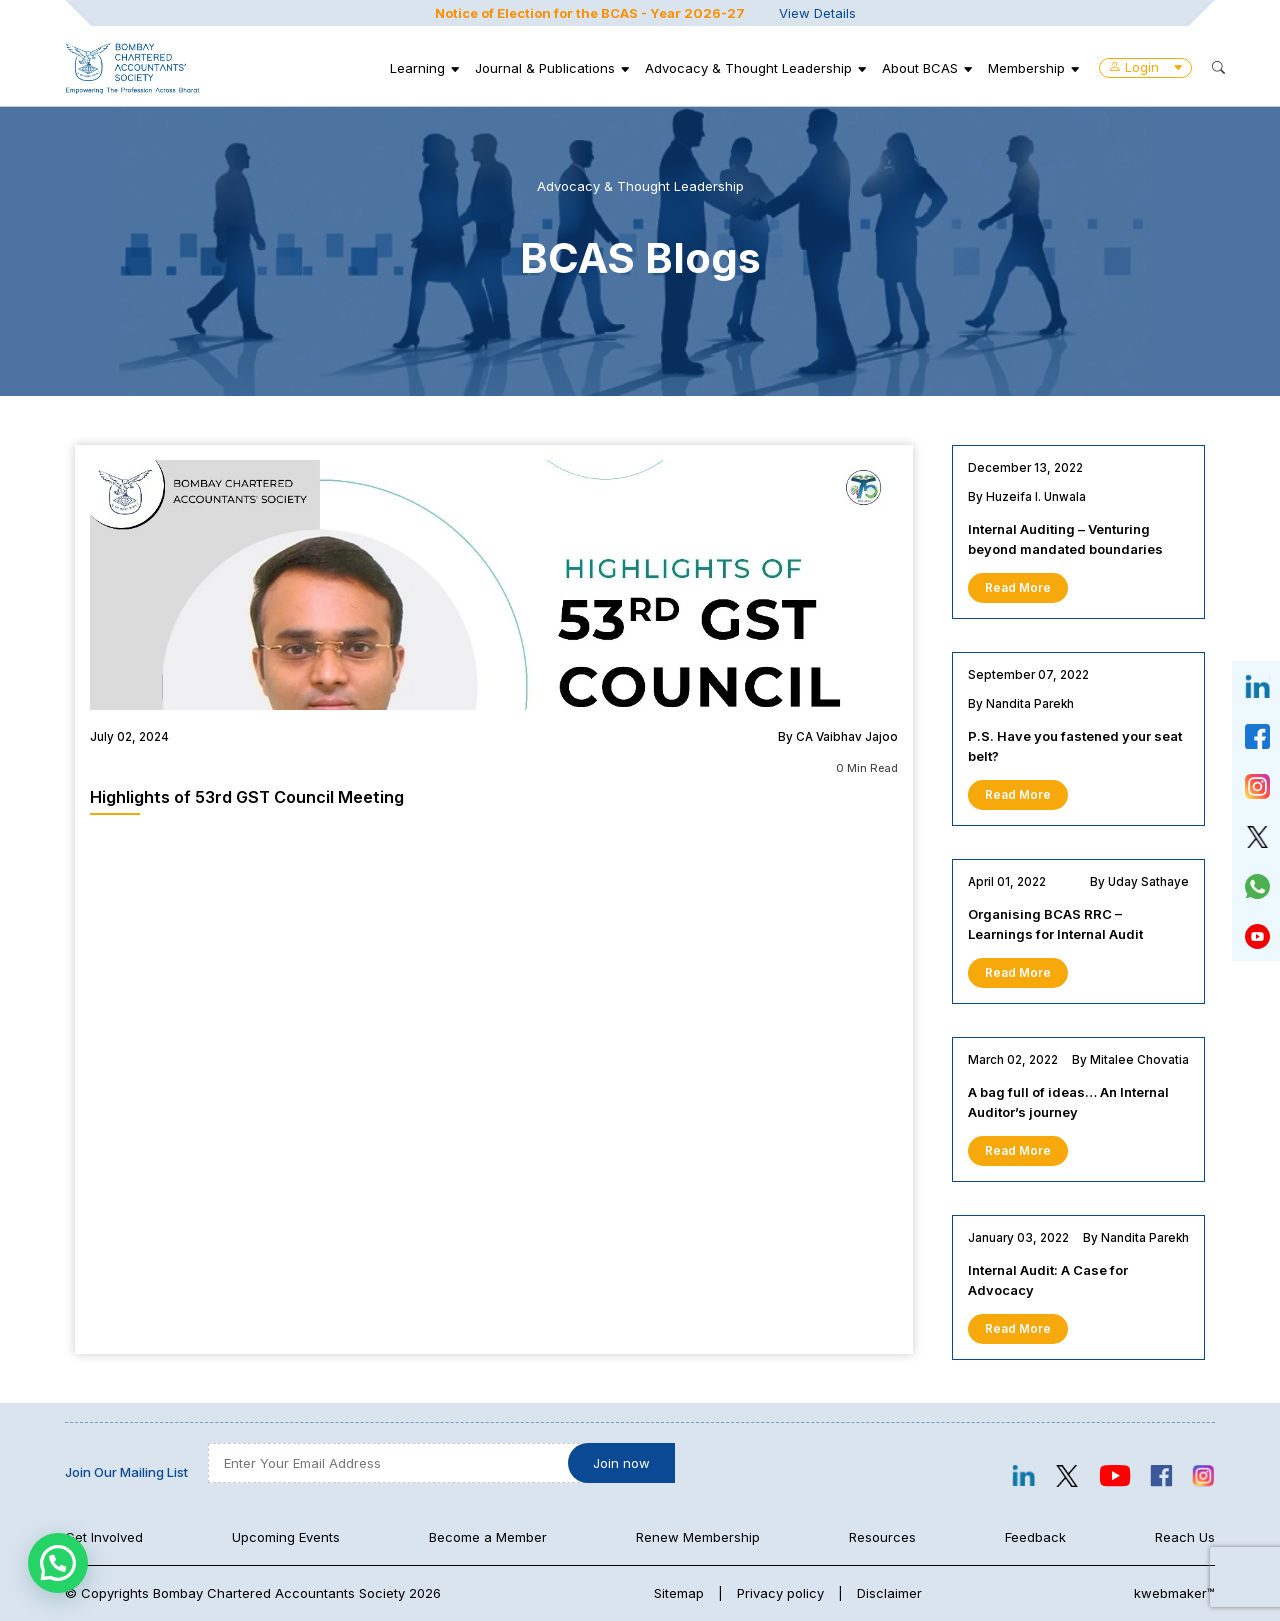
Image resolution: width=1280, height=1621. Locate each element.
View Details (817, 13)
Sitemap (679, 1593)
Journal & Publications (545, 68)
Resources (882, 1537)
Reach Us (1185, 1537)
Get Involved (104, 1537)
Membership (1026, 68)
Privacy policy (780, 1593)
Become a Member (488, 1537)
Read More (1018, 588)
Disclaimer (889, 1593)
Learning (417, 68)
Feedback (1035, 1537)
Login (1145, 67)
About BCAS (920, 68)
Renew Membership (698, 1537)
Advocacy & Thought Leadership (748, 68)
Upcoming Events (286, 1537)
